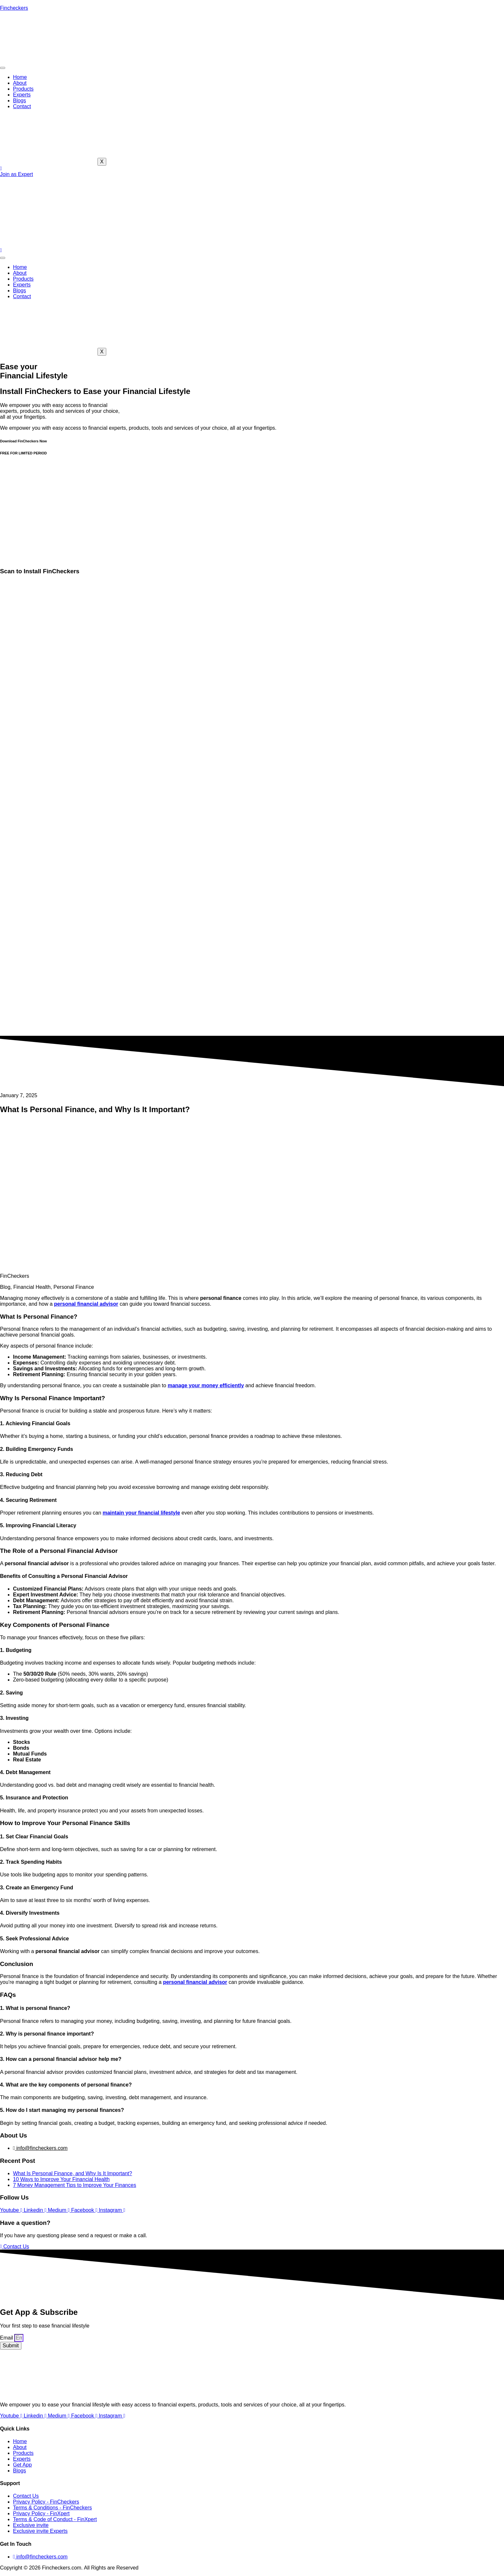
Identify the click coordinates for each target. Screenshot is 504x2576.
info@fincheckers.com (40, 2148)
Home (20, 77)
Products (23, 89)
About (20, 83)
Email (7, 2338)
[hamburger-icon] (2, 68)
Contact (22, 106)
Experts (22, 94)
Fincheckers (14, 8)
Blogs (19, 100)
